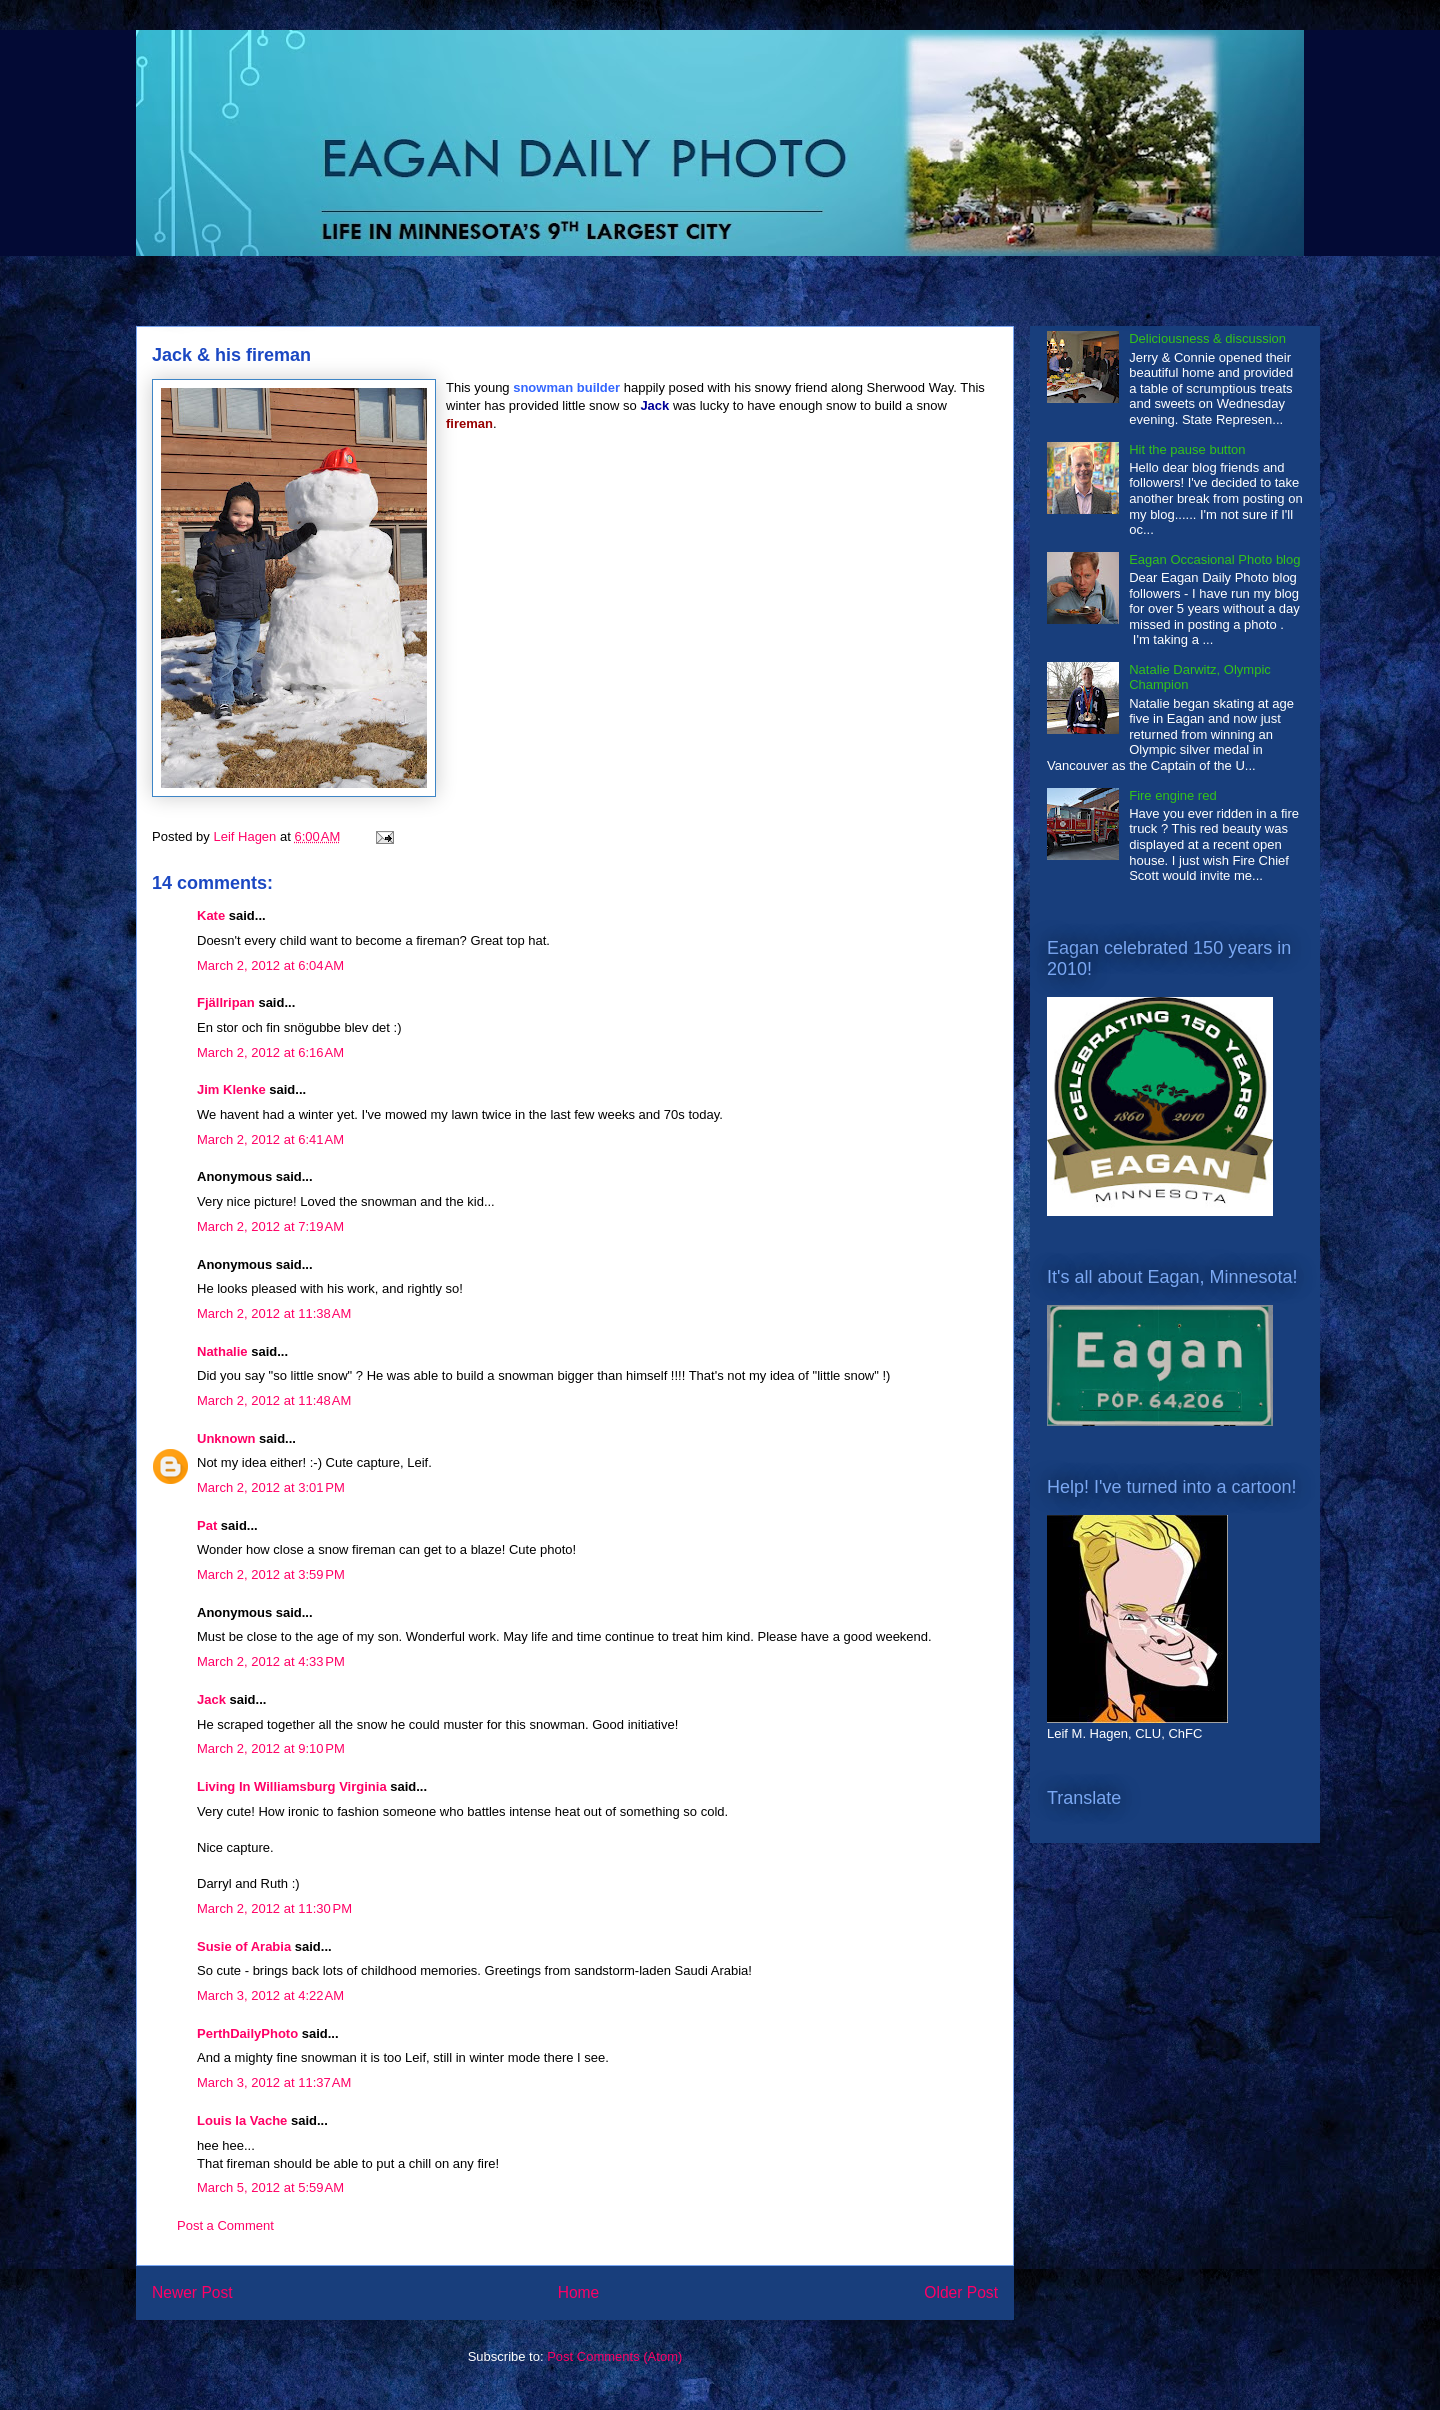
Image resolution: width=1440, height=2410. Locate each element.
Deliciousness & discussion (1207, 338)
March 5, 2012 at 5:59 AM (270, 2187)
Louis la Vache (242, 2120)
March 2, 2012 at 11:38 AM (274, 1313)
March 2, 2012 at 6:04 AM (270, 965)
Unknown (226, 1438)
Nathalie (222, 1351)
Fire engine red (1172, 795)
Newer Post (192, 2292)
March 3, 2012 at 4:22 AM (270, 1995)
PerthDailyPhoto (247, 2033)
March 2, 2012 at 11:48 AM (274, 1400)
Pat (207, 1525)
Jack (211, 1699)
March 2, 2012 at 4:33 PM (271, 1661)
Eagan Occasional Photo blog (1214, 559)
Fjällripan (226, 1002)
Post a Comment (225, 2225)
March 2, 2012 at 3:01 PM (271, 1487)
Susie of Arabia (244, 1946)
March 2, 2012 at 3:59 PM (271, 1574)
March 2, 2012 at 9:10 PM (271, 1748)
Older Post (961, 2292)
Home (579, 2292)
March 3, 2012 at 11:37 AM (274, 2082)
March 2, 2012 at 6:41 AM (270, 1139)
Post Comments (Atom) (614, 2356)
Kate (211, 915)
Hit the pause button (1187, 449)
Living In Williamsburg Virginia (292, 1786)
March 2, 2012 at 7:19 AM (270, 1226)
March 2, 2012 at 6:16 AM (270, 1052)
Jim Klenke (231, 1089)
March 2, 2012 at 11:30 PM (274, 1908)
